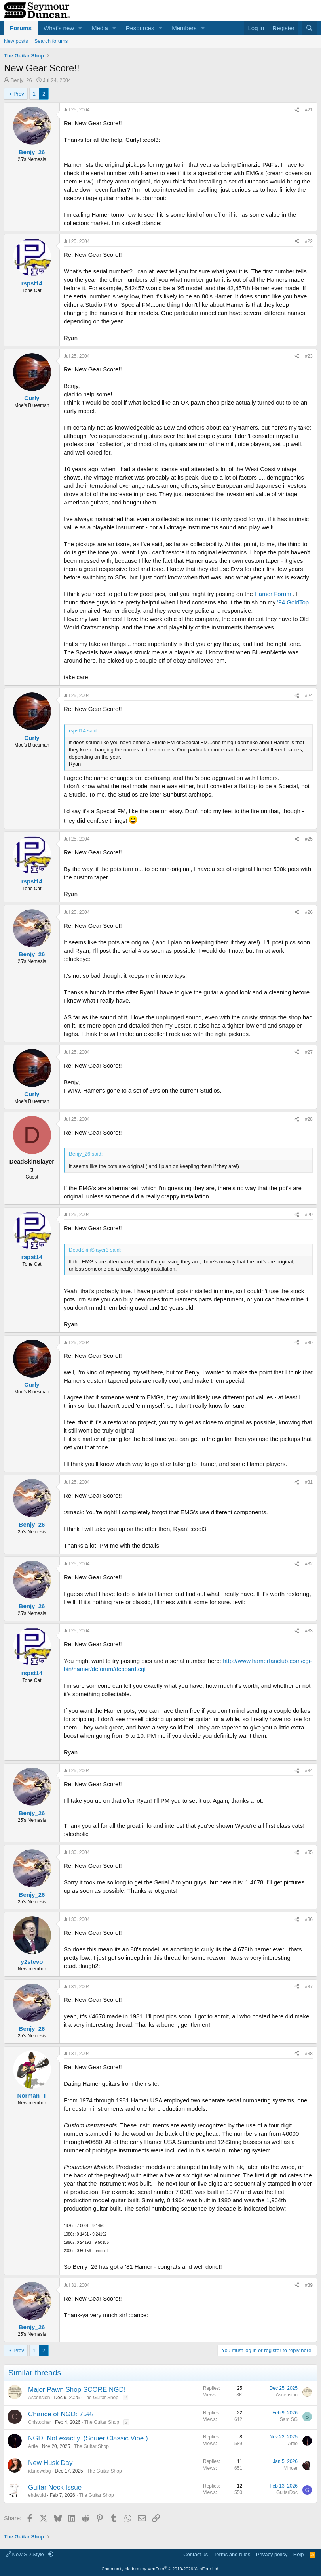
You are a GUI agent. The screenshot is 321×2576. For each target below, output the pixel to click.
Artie (33, 2446)
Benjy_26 (21, 80)
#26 (309, 912)
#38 (309, 2053)
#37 (309, 1986)
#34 (309, 1770)
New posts (16, 41)
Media (100, 28)
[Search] (309, 28)
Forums (21, 28)
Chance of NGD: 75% (60, 2414)
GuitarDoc (287, 2492)
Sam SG (289, 2419)
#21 (309, 110)
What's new (59, 28)
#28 (309, 1119)
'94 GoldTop (293, 602)
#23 (309, 356)
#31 (309, 1482)
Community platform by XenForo (161, 2568)
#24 (309, 695)
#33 (309, 1631)
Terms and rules (232, 2554)
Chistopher (39, 2422)
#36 (309, 1919)
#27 (309, 1052)
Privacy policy (271, 2554)
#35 (309, 1852)
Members (184, 28)
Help (298, 2554)
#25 (309, 839)
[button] (80, 28)
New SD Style (25, 2554)
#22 (309, 241)
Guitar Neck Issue (55, 2487)
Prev (18, 94)
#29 (309, 1214)
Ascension (39, 2397)
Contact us (195, 2554)
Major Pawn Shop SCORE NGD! (77, 2389)
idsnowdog (39, 2471)
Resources (140, 28)
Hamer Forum (273, 593)
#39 (309, 2285)
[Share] (297, 110)
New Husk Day (50, 2463)
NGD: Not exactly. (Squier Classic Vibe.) (88, 2438)
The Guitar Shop (101, 2397)
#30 (309, 1342)
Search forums (51, 41)
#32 (309, 1564)
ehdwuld (37, 2495)
